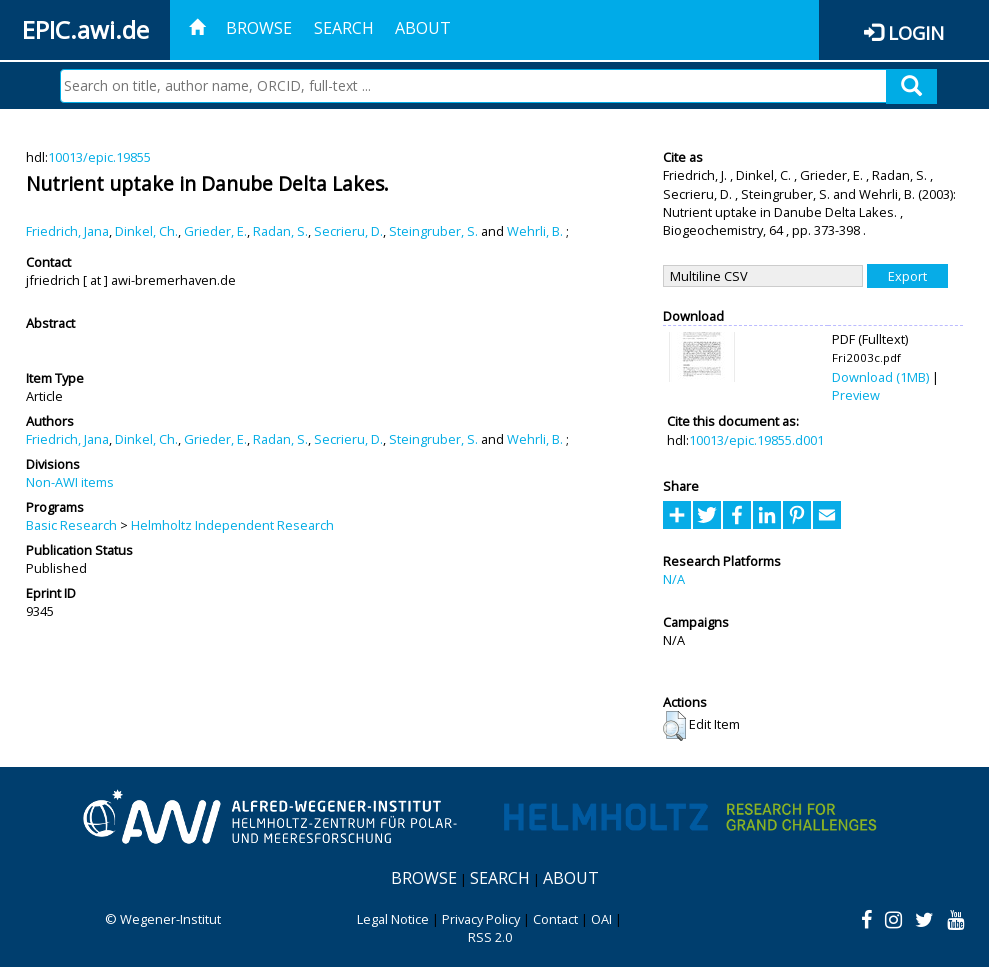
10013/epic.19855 (99, 157)
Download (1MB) (880, 377)
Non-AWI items (70, 482)
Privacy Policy (481, 919)
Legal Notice (393, 919)
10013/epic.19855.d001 (756, 440)
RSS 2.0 (490, 937)
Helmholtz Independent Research (232, 525)
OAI (601, 919)
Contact (555, 919)
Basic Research (71, 525)
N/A (674, 579)
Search (344, 28)
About (423, 28)
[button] (674, 726)
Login (916, 32)
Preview (856, 395)
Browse (259, 28)
